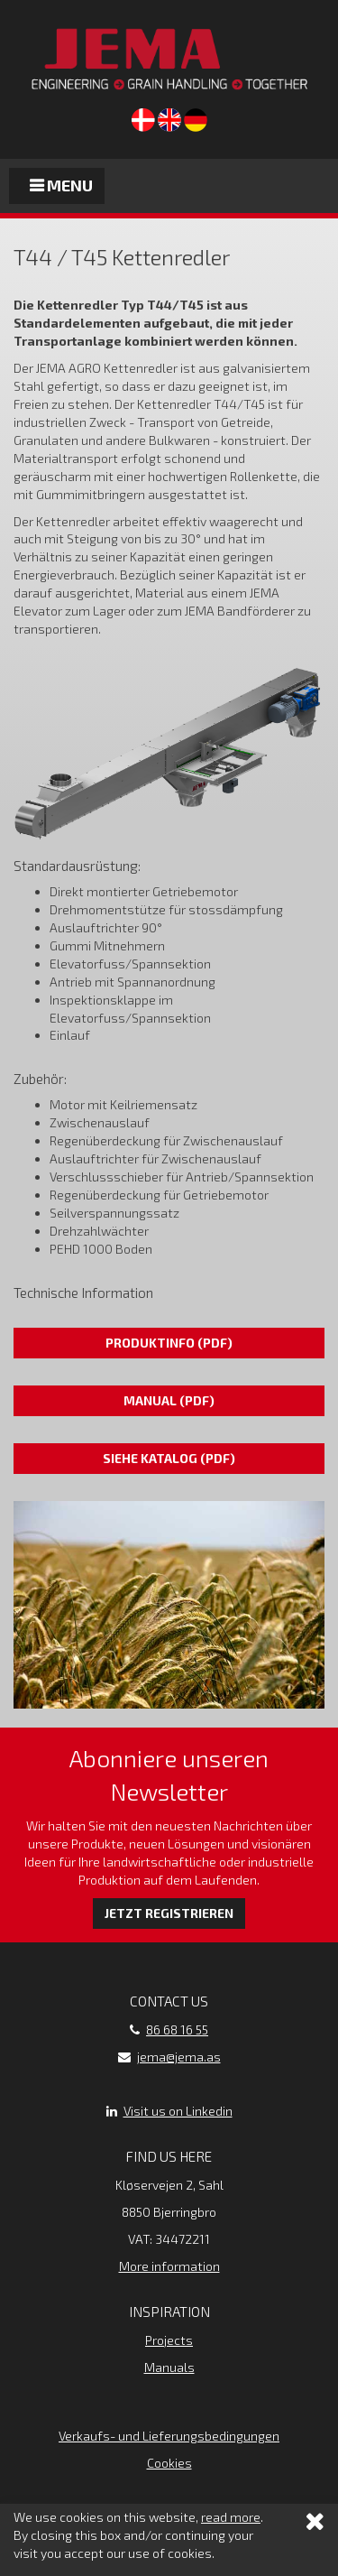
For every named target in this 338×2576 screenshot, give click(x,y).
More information (169, 2266)
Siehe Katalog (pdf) (169, 1458)
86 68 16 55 (177, 2029)
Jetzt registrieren (169, 1913)
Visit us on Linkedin (178, 2110)
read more (230, 2517)
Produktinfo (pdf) (169, 1342)
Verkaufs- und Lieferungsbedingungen (169, 2435)
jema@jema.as (179, 2056)
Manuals (169, 2367)
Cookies (169, 2462)
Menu (61, 185)
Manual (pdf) (169, 1400)
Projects (169, 2340)
